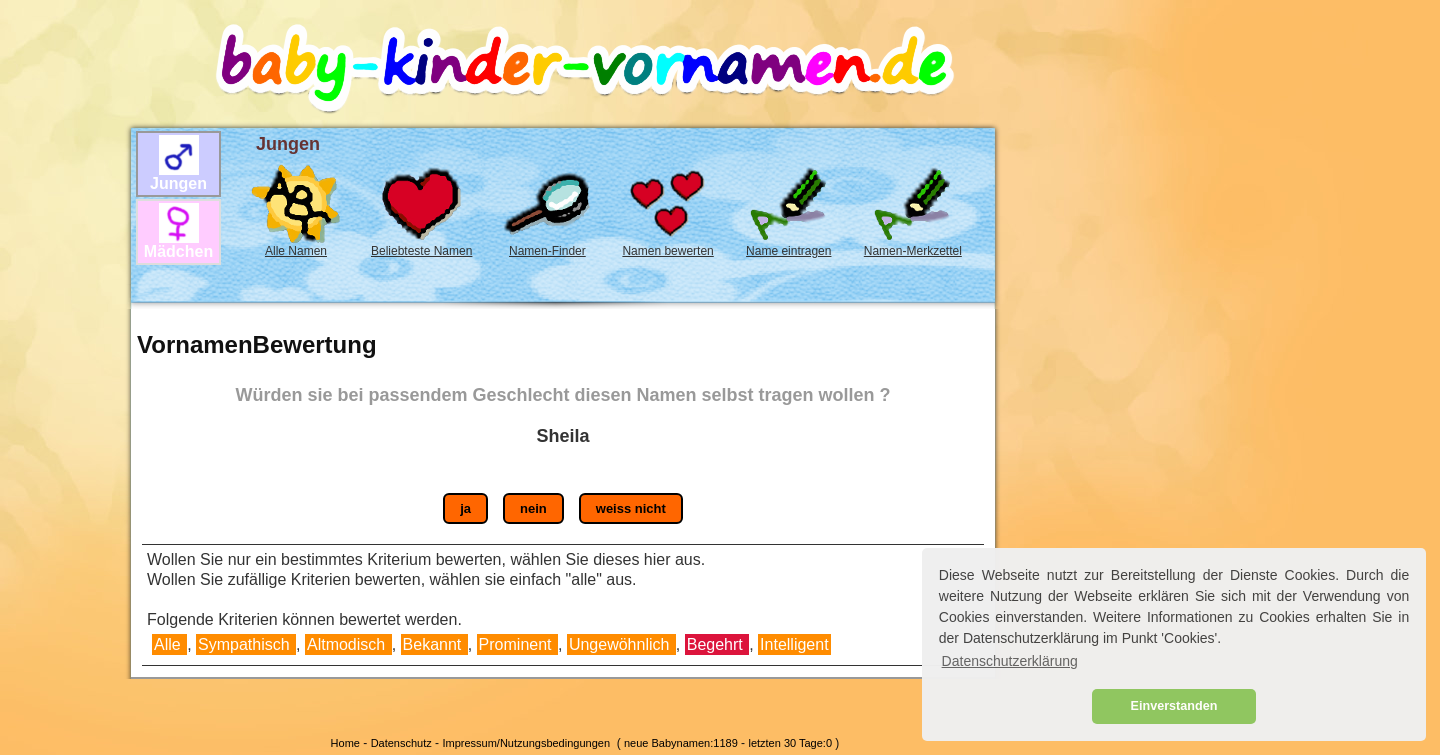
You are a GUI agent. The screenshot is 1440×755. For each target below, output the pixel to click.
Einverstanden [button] (1174, 706)
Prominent (517, 644)
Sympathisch (246, 644)
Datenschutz (401, 743)
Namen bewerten (667, 251)
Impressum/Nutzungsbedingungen (526, 743)
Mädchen (178, 251)
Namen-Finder (547, 251)
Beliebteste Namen (421, 251)
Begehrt (717, 644)
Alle (167, 644)
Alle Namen (296, 251)
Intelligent (794, 644)
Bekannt (434, 644)
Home (345, 743)
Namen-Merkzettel (913, 251)
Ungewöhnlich (621, 644)
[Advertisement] (61, 351)
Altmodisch (348, 644)
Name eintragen (788, 251)
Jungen (178, 183)
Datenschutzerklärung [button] (1010, 661)
